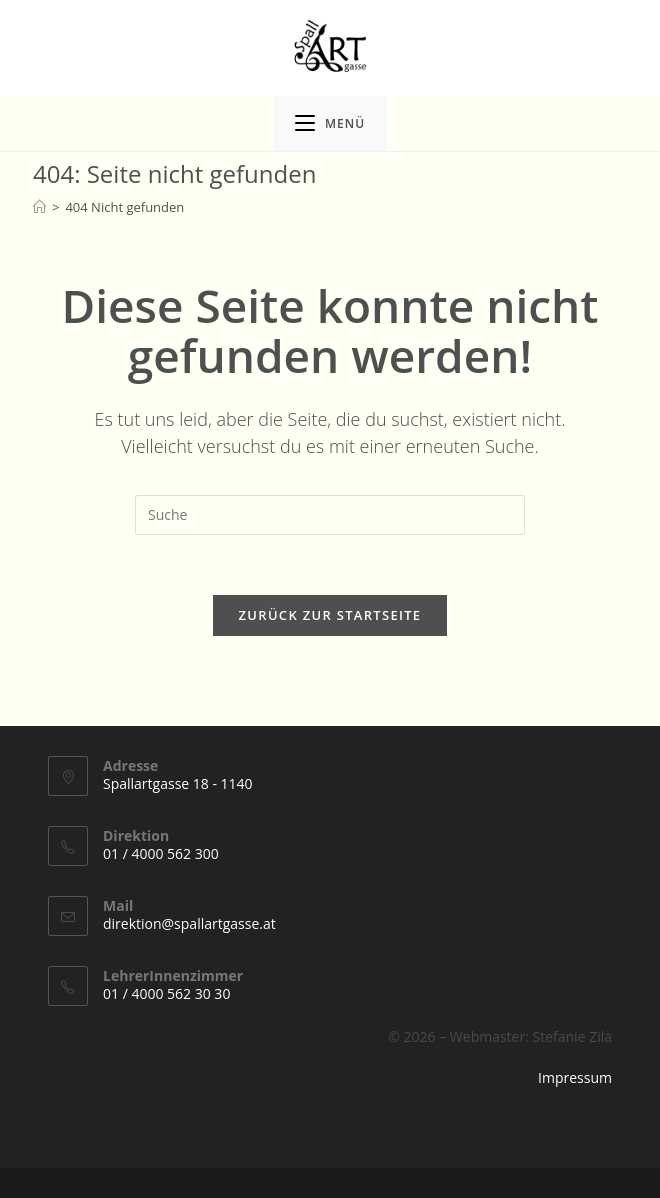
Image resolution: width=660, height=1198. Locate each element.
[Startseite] (39, 207)
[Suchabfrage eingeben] (330, 515)
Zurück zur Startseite (330, 615)
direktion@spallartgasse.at (189, 923)
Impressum (575, 1077)
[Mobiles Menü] (330, 123)
